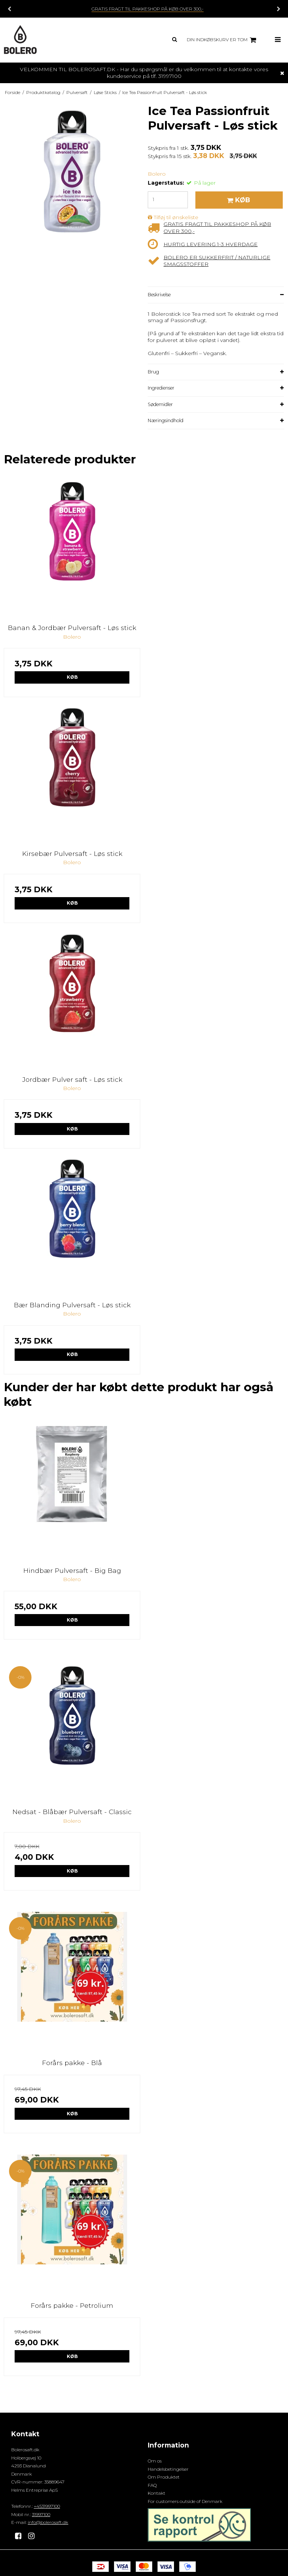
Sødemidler (160, 404)
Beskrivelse (159, 294)
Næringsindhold (165, 420)
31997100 (41, 2514)
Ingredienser (161, 388)
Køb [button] (237, 200)
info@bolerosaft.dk (48, 2522)
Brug (153, 372)
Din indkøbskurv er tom (222, 40)
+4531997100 (47, 2506)
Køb (72, 677)
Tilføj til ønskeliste (176, 217)
